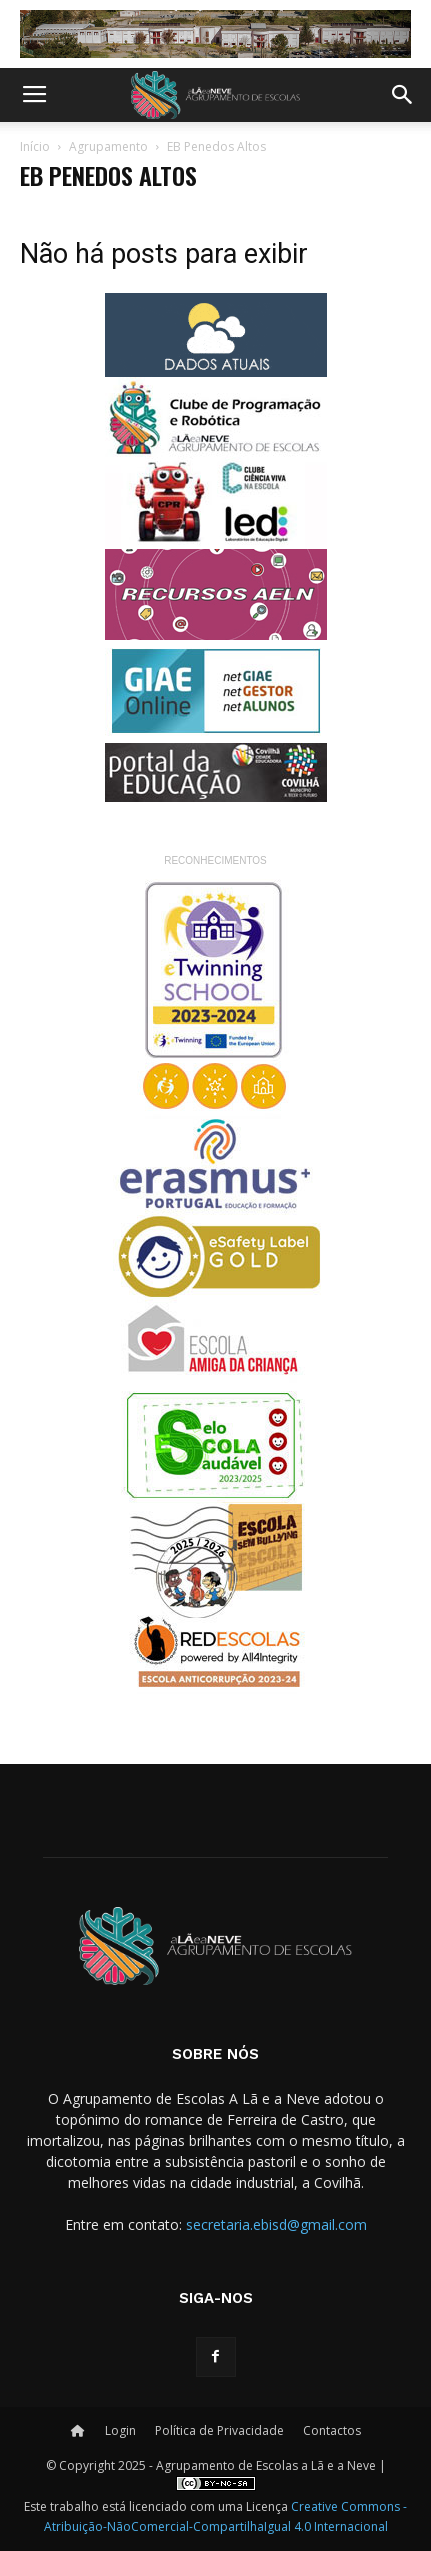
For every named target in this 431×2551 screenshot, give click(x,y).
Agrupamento (108, 146)
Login (120, 2430)
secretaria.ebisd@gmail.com (276, 2224)
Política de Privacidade (219, 2430)
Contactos (332, 2430)
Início (35, 146)
